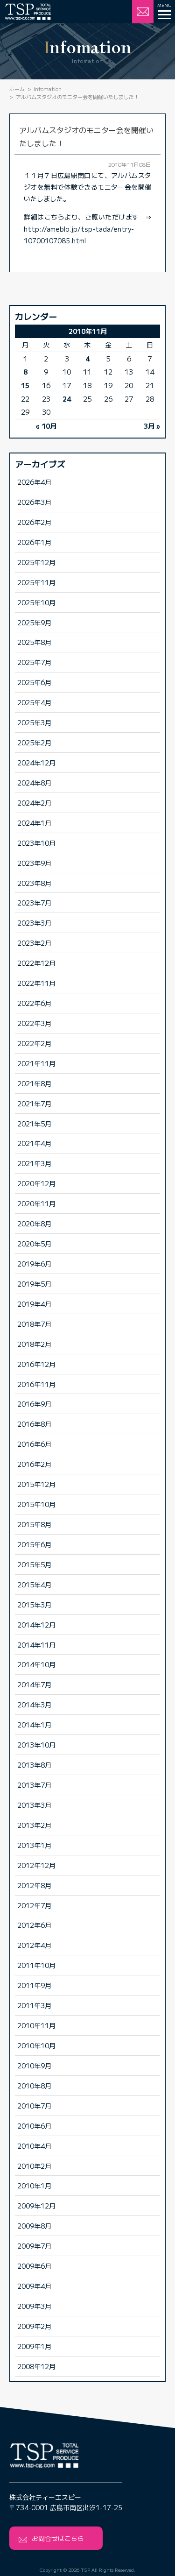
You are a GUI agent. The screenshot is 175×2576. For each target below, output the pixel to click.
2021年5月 (34, 1123)
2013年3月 (34, 1805)
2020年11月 (36, 1203)
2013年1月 (34, 1845)
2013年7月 (34, 1785)
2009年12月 (36, 2205)
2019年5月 (34, 1283)
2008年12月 (36, 2366)
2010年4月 (34, 2146)
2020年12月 (36, 1183)
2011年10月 (36, 1965)
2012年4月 (34, 1945)
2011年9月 (34, 1985)
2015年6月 (34, 1544)
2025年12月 (36, 562)
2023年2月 (34, 943)
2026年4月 (34, 482)
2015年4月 (34, 1584)
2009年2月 (34, 2326)
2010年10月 (36, 2045)
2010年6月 (34, 2125)
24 (67, 398)
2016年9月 (34, 1403)
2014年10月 (36, 1664)
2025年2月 (34, 742)
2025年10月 (36, 602)
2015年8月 (34, 1524)
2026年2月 (34, 522)
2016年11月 (36, 1384)
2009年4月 (34, 2286)
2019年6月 (34, 1263)
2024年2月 (34, 802)
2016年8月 (34, 1424)
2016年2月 (34, 1464)
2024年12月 (36, 762)
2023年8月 (34, 883)
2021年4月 (34, 1143)
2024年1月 (34, 823)
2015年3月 (34, 1604)
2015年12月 (36, 1484)
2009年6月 (34, 2266)
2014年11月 (36, 1644)
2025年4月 (34, 702)
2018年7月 (34, 1324)
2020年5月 (34, 1243)
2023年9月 (34, 863)
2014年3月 (34, 1704)
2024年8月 (34, 782)
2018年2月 (34, 1344)
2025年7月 (34, 662)
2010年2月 (34, 2166)
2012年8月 (34, 1885)
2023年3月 (34, 922)
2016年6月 (34, 1444)
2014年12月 (36, 1624)
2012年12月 (36, 1865)
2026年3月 (34, 502)
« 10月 (46, 426)
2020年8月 (34, 1223)
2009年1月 (34, 2346)
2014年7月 (34, 1684)
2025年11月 (36, 582)
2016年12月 (36, 1364)
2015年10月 (36, 1504)
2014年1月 (34, 1724)
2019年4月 (34, 1304)
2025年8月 (34, 642)
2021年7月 (34, 1103)
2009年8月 (34, 2225)
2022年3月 (34, 1023)
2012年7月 (34, 1905)
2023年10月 (36, 843)
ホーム (17, 88)
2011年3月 (34, 2005)
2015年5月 (34, 1564)
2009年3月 (34, 2306)
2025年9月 (34, 622)
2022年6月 (34, 1003)
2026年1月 (34, 542)
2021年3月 (34, 1163)
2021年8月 (34, 1083)
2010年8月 (34, 2085)
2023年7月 (34, 902)
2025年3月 (34, 722)
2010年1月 (34, 2185)
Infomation (48, 88)
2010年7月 (34, 2105)
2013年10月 (36, 1744)
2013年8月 (34, 1764)
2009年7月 (34, 2245)
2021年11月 (36, 1063)
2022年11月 (36, 983)
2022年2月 (34, 1043)
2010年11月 (36, 2025)
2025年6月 (34, 682)
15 (25, 385)
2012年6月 (34, 1925)
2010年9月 (34, 2065)
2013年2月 (34, 1825)
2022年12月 (36, 963)
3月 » (152, 426)
